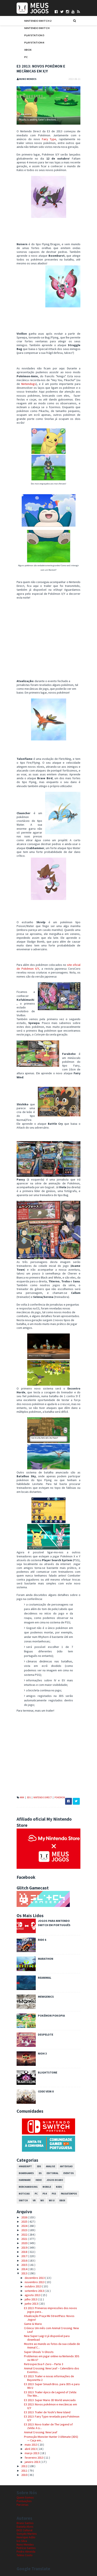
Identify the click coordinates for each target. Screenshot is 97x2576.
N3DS (59, 2186)
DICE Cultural (24, 2530)
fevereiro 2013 (34, 2457)
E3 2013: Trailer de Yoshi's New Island (47, 2412)
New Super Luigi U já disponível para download (47, 2337)
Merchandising (28, 2186)
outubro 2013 (33, 2286)
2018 (24, 2252)
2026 (24, 2217)
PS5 (54, 2193)
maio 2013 (31, 2444)
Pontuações (24, 2501)
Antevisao (66, 2166)
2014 (24, 2269)
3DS (29, 1797)
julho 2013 (31, 2299)
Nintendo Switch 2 (37, 20)
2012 (24, 2466)
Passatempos (69, 2193)
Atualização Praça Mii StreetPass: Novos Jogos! (49, 2317)
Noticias (24, 2193)
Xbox (27, 49)
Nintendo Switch (37, 28)
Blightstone (47, 2072)
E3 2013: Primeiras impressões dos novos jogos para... (50, 2310)
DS (40, 2173)
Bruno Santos (25, 2523)
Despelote (45, 2034)
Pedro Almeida (26, 2551)
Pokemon (59, 1797)
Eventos (68, 2173)
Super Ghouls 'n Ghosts (39, 2352)
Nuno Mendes (25, 2544)
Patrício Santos (26, 2548)
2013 (24, 2273)
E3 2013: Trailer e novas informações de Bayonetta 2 (49, 2378)
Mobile (47, 2186)
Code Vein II (46, 2091)
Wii (42, 2200)
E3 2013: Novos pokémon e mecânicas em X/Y (50, 2406)
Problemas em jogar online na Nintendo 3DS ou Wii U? (51, 2358)
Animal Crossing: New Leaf (40, 2432)
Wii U (51, 2200)
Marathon (45, 1959)
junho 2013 (32, 2303)
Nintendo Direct (42, 1797)
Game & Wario (33, 2324)
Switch (23, 2200)
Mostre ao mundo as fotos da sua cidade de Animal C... (52, 2345)
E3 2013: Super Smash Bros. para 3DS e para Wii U (52, 2386)
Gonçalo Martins (27, 2534)
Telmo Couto (25, 2555)
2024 (24, 2226)
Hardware (25, 2180)
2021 (24, 2239)
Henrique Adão (26, 2537)
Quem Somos (25, 2497)
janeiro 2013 (33, 2462)
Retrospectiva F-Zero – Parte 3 (43, 2364)
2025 (24, 2221)
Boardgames (26, 2173)
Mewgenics (46, 1997)
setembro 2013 (35, 2291)
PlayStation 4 (34, 42)
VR (34, 2200)
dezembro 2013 (35, 2278)
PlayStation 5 (34, 35)
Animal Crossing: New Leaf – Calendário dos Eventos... (51, 2370)
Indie (39, 2180)
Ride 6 (42, 1940)
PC (26, 57)
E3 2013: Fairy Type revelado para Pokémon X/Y (51, 2418)
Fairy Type (49, 139)
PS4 (45, 2193)
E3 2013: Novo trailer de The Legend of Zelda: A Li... (48, 2426)
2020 (24, 2243)
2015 (24, 2265)
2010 (24, 2475)
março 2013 (32, 2453)
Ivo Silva (22, 2541)
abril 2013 (31, 2449)
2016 (24, 2260)
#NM (22, 1797)
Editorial (52, 2173)
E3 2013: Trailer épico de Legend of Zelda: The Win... (50, 2394)
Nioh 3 (42, 2053)
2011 (24, 2470)
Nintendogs (28, 384)
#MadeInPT (25, 2166)
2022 (24, 2234)
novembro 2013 (35, 2282)
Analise (50, 2166)
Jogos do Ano (55, 2180)
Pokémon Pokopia (51, 2015)
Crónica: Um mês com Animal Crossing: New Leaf (51, 2330)
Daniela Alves (25, 2526)
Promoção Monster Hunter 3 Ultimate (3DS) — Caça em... (51, 2438)
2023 (24, 2230)
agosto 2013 (33, 2295)
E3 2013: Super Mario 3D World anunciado (50, 2400)
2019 (24, 2247)
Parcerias (23, 2505)
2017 (24, 2256)
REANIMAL (44, 1978)
